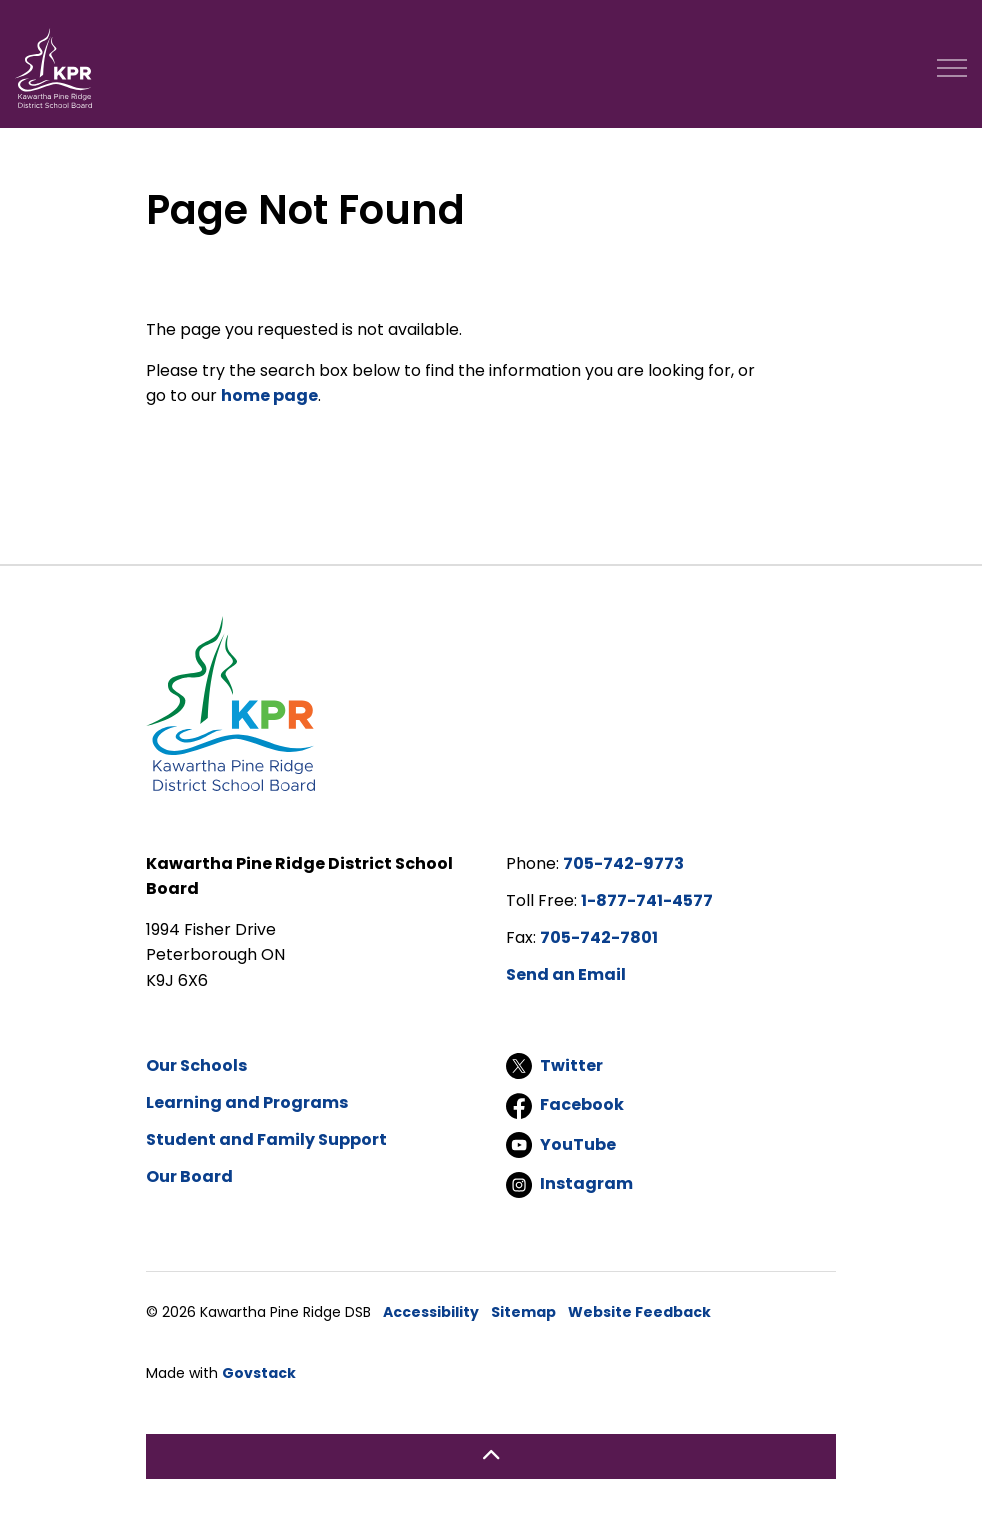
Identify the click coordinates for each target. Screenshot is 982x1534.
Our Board (189, 1176)
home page (269, 395)
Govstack (259, 1373)
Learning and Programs (247, 1102)
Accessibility (431, 1312)
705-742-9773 (623, 863)
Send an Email (566, 974)
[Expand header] (952, 68)
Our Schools (196, 1065)
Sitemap (523, 1312)
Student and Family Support (266, 1139)
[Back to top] (491, 1456)
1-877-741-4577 (647, 900)
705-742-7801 (599, 937)
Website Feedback (639, 1312)
